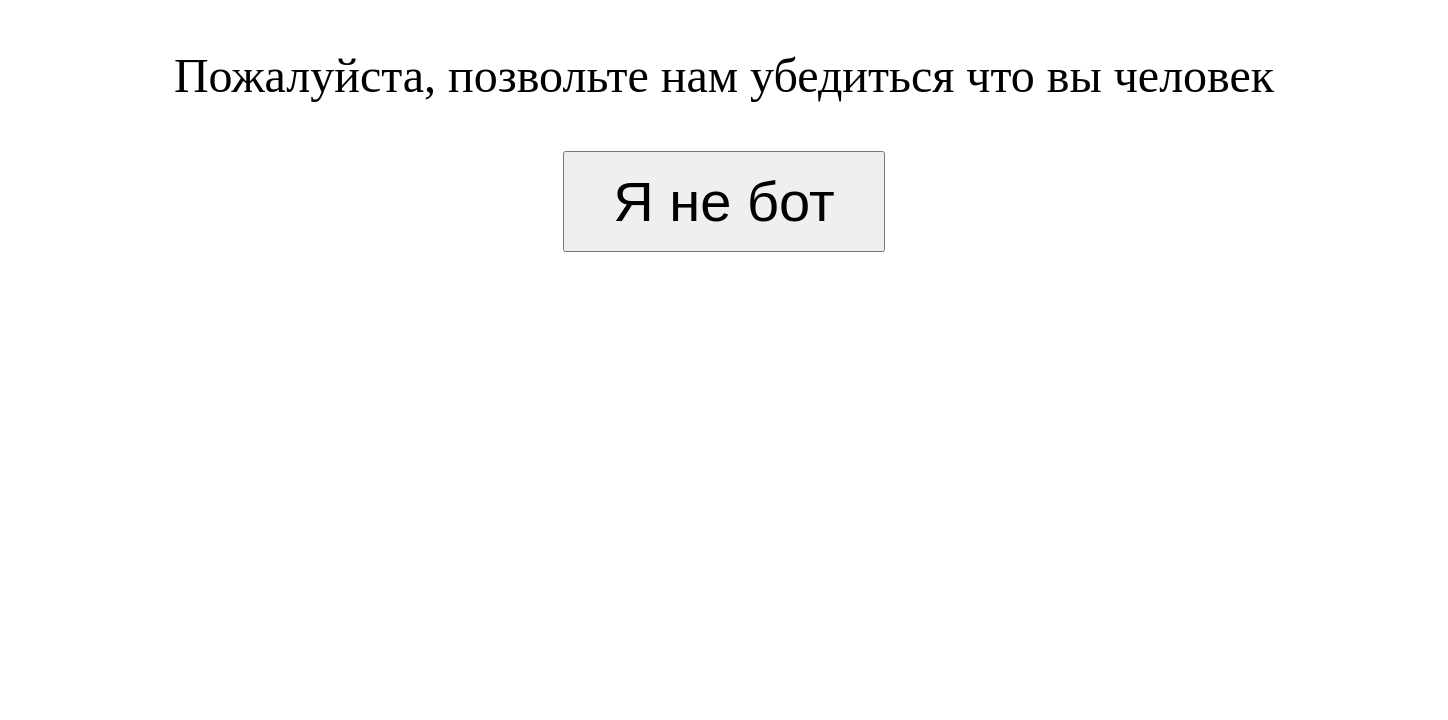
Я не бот (723, 201)
